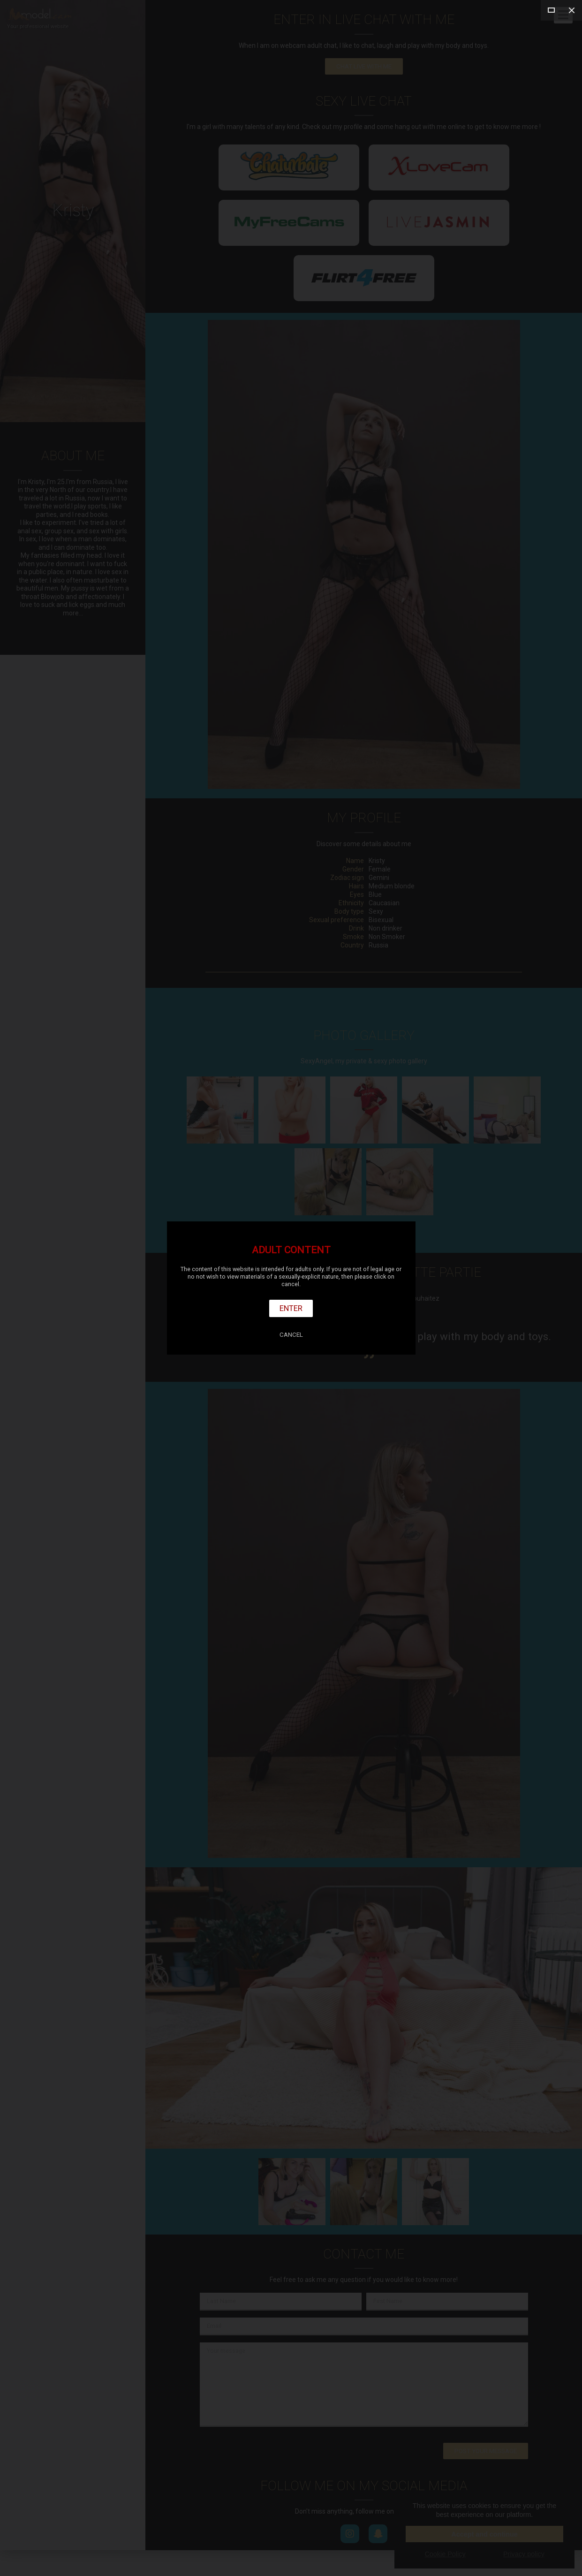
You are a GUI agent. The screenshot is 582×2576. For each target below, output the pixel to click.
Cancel (291, 1334)
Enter (291, 1308)
